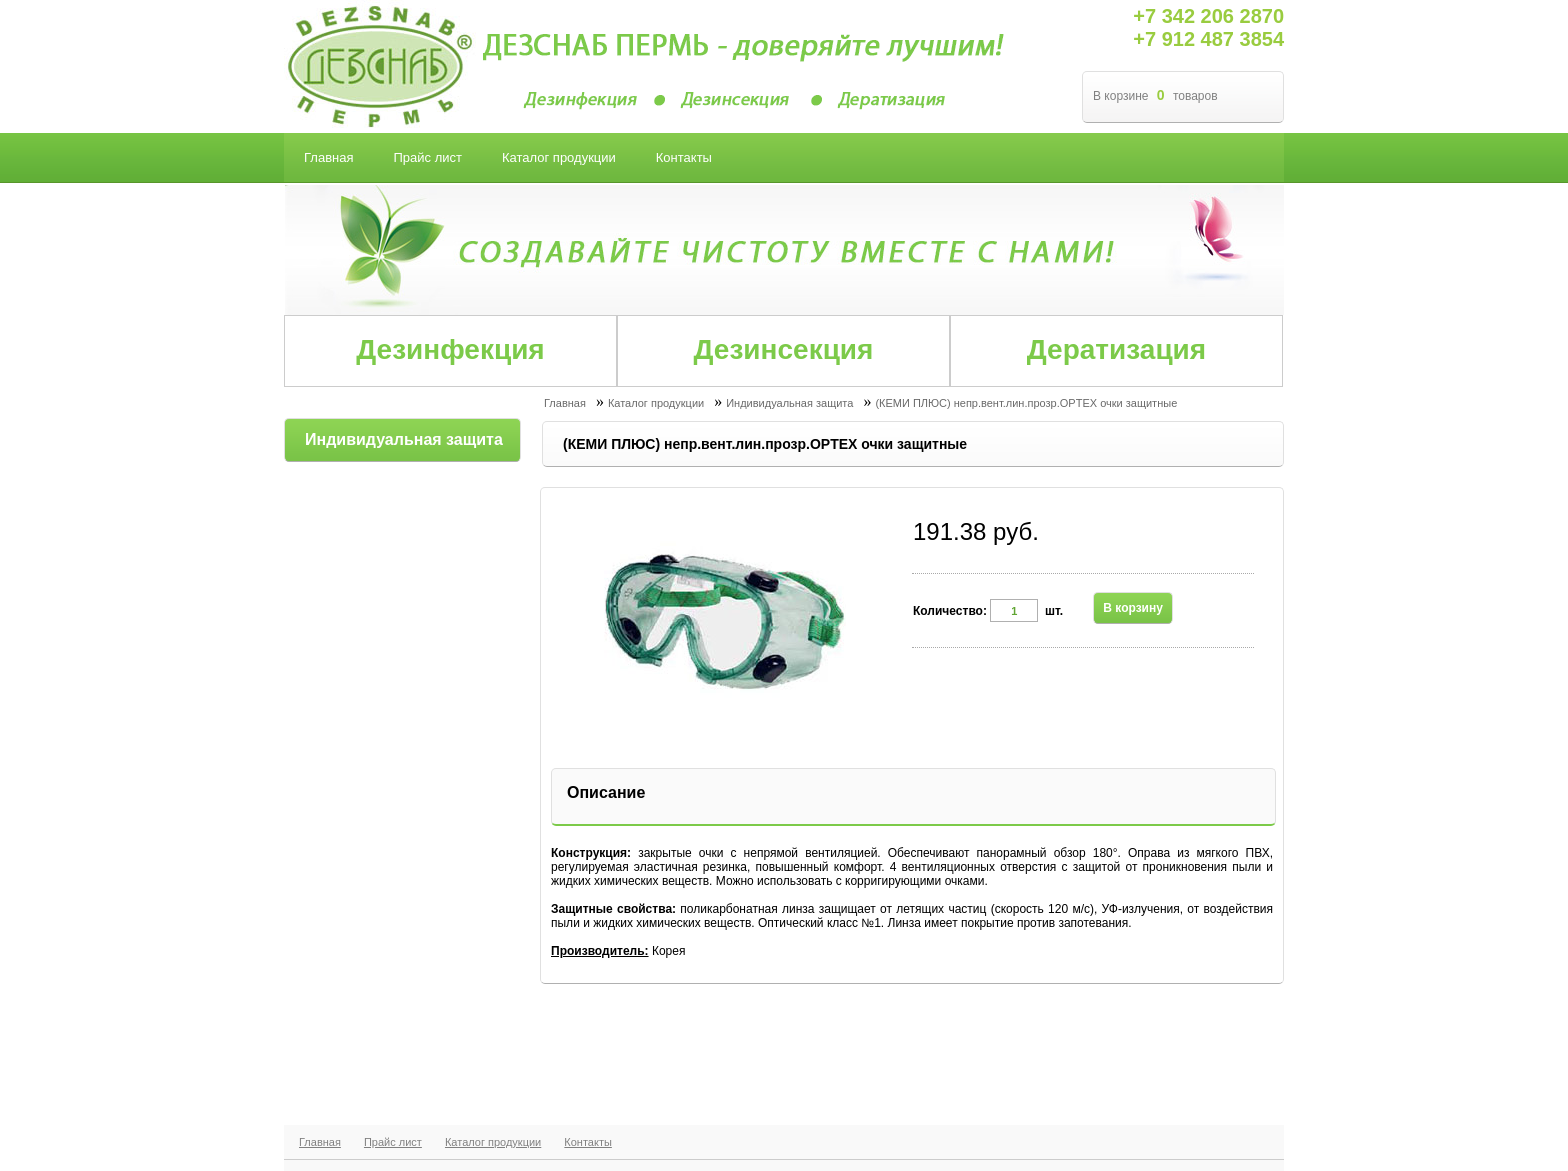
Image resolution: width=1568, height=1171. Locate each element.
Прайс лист (393, 1142)
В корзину (1133, 608)
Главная (320, 1142)
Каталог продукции (493, 1142)
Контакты (588, 1142)
